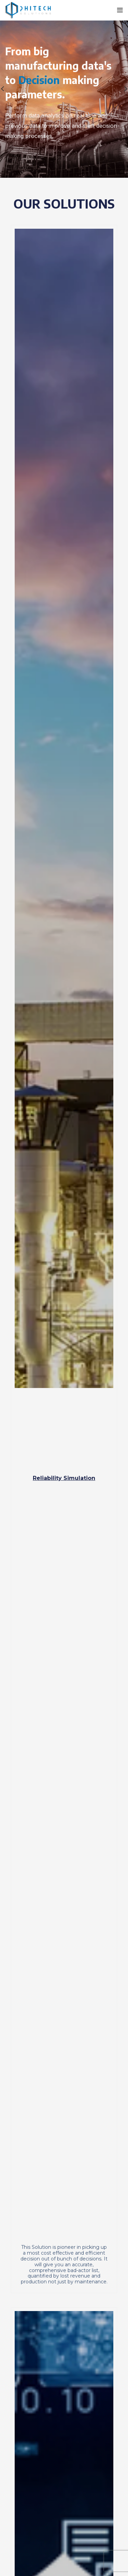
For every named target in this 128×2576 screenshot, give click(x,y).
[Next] (121, 89)
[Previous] (7, 89)
